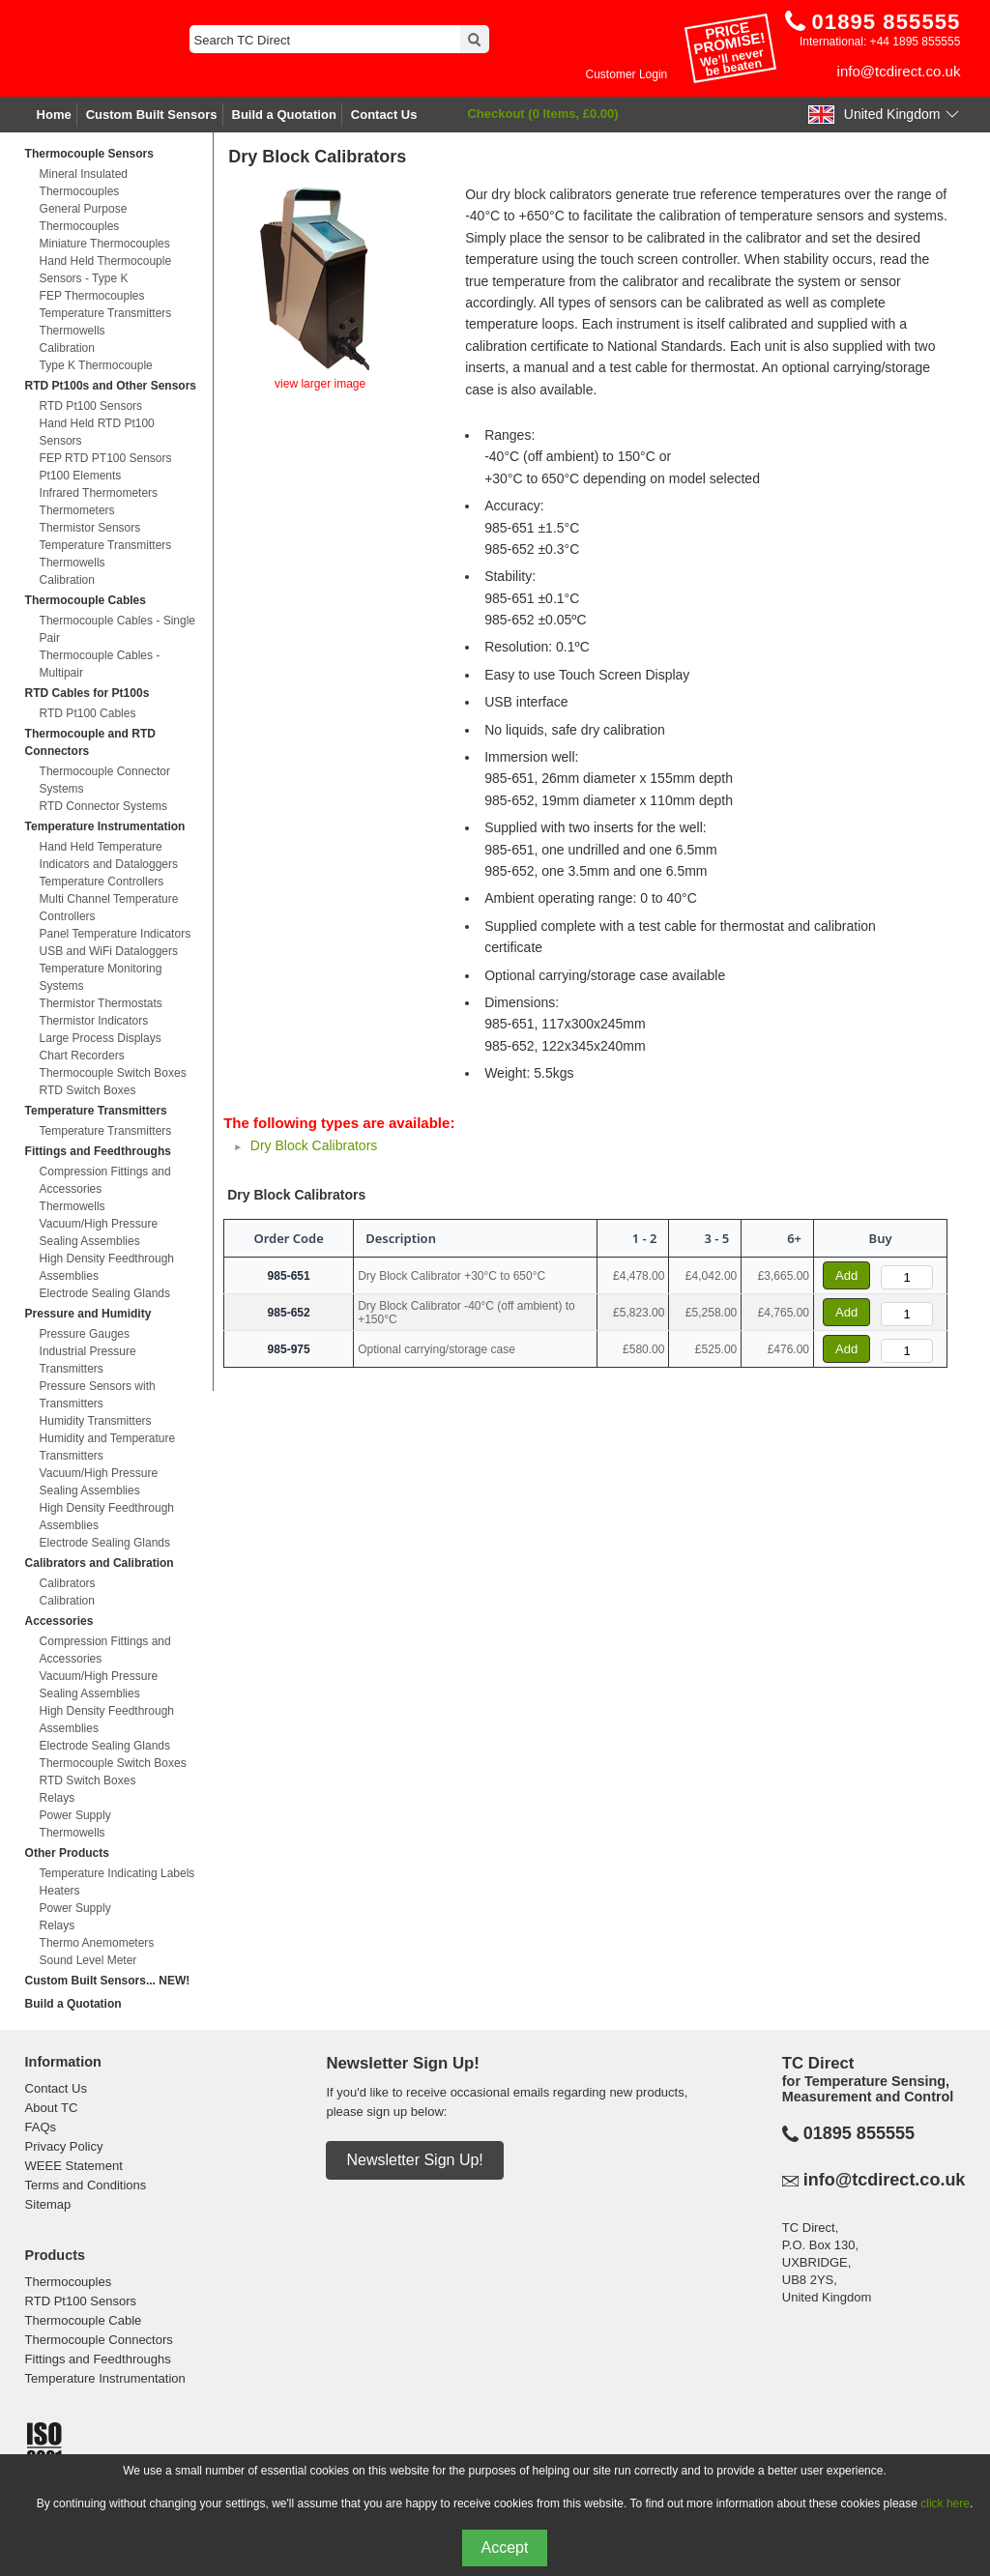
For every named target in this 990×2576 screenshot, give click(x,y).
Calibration (67, 348)
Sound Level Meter (88, 1960)
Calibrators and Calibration (99, 1563)
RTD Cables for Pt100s (87, 693)
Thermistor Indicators (94, 1021)
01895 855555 (859, 2133)
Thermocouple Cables (85, 600)
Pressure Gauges (85, 1334)
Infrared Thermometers (99, 493)
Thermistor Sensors (90, 528)
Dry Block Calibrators (313, 1145)
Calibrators (68, 1583)
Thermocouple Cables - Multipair (100, 664)
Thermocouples (68, 2281)
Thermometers (77, 510)
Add (846, 1275)
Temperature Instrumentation (105, 826)
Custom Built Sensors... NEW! (107, 1980)
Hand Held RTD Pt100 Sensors (97, 432)
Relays (57, 1798)
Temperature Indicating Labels (117, 1873)
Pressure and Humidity (88, 1313)
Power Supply (75, 1815)
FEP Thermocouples (92, 296)
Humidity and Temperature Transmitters (108, 1447)
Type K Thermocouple (96, 365)
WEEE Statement (74, 2165)
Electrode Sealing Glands (105, 1293)
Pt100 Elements (81, 475)
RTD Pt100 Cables (88, 713)
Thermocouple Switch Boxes (113, 1073)
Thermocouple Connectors (99, 2339)
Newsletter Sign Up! (414, 2160)
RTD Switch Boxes (88, 1090)
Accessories (59, 1621)
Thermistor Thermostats (101, 1003)
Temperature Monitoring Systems (101, 977)
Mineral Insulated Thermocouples (84, 182)
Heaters (60, 1890)
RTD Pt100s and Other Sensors (110, 385)
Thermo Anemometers (97, 1943)
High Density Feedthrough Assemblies (107, 1267)
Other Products (67, 1853)
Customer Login (627, 74)
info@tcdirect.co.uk (899, 71)
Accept (505, 2547)
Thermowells (72, 330)
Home (54, 114)
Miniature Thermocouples (105, 243)
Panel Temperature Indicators (115, 934)
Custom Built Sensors (152, 114)
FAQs (41, 2127)
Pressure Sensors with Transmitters (98, 1394)
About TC (51, 2107)
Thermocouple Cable (83, 2320)
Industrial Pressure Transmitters (88, 1360)
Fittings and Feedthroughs (98, 1151)
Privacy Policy (64, 2146)
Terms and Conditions (86, 2185)
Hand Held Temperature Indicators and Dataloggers (109, 855)
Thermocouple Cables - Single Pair (117, 629)
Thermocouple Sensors (89, 153)
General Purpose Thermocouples (84, 217)
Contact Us (384, 114)
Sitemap (48, 2204)
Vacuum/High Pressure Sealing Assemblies (99, 1232)
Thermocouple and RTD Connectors (90, 742)
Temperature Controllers (102, 881)
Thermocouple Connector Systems (105, 780)
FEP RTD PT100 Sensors (106, 458)
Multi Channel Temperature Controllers (109, 907)
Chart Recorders (82, 1055)
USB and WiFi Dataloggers (109, 951)
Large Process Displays (100, 1038)
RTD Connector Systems (104, 806)
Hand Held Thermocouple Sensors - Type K (106, 269)
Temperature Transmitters (106, 313)
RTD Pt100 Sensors (91, 406)
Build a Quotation (284, 114)
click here (945, 2503)
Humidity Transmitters (96, 1421)
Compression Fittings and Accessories (105, 1180)
